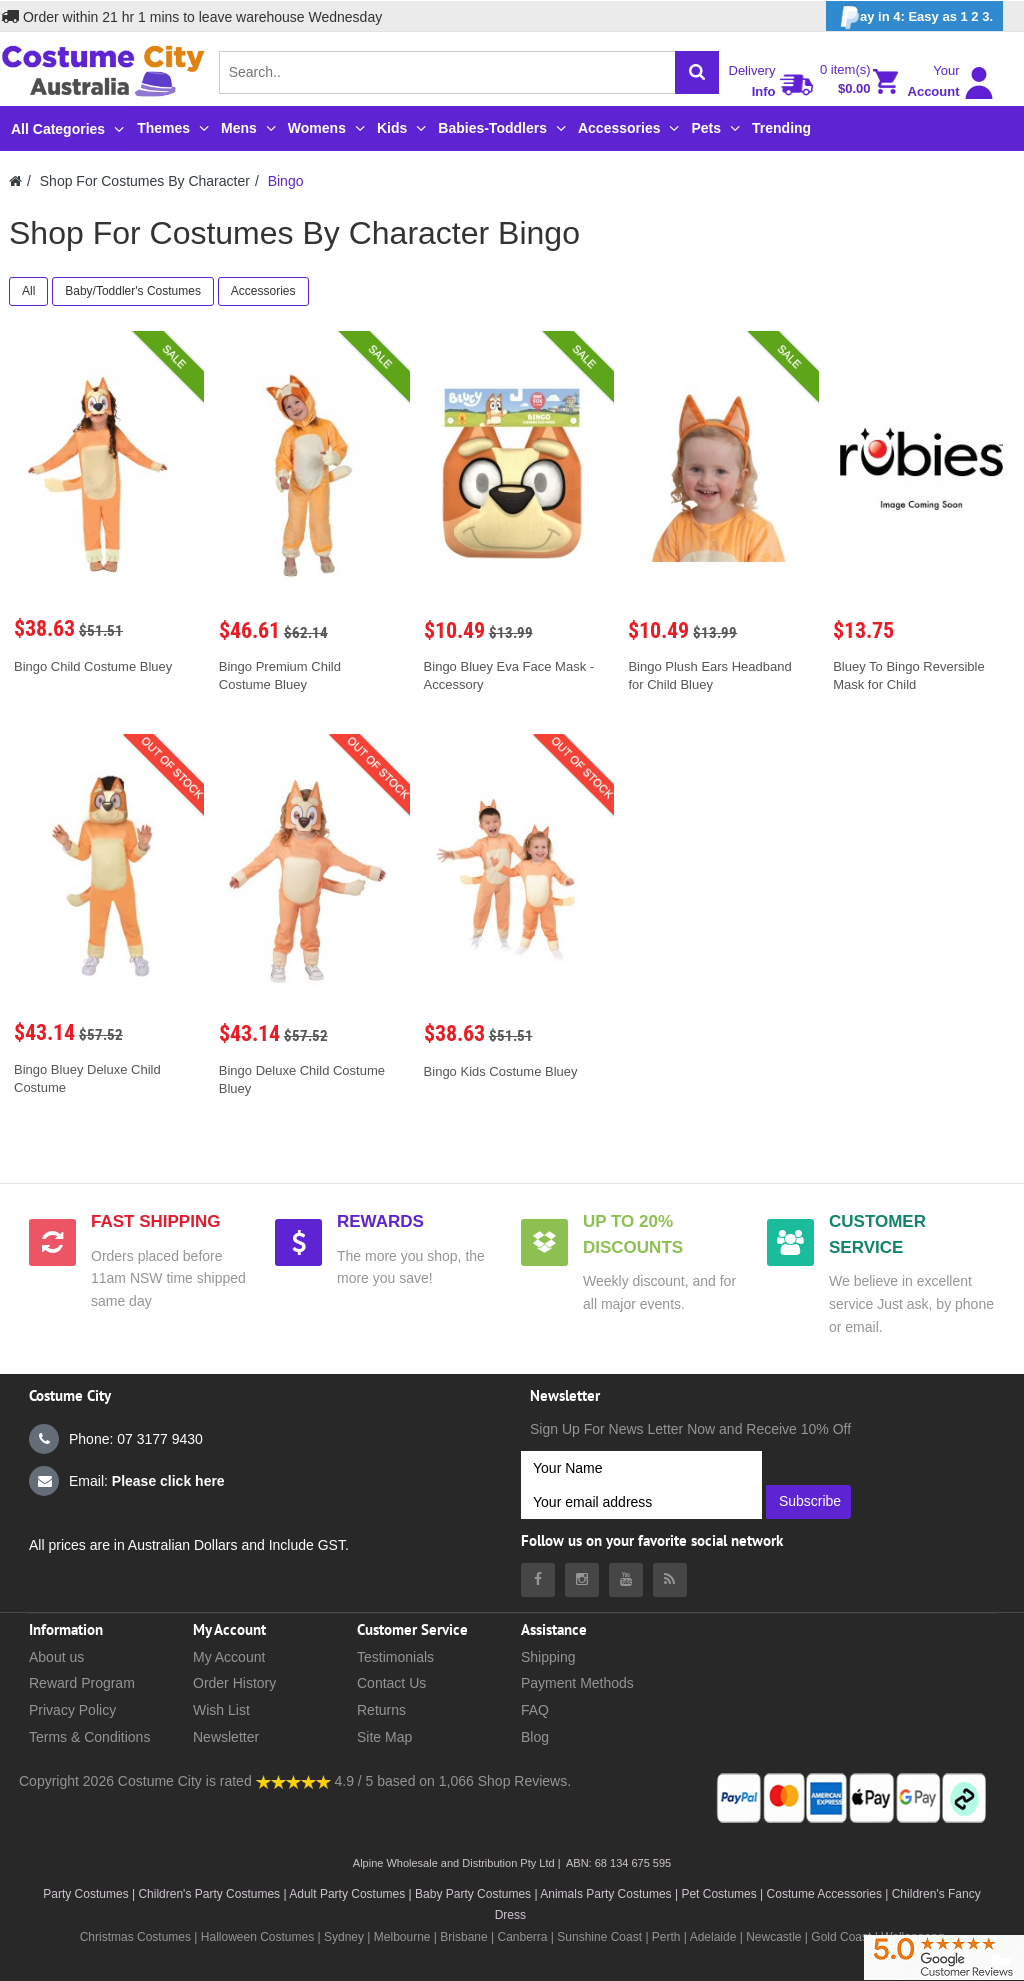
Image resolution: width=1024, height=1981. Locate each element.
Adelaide (713, 1937)
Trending (781, 128)
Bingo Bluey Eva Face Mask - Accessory (509, 675)
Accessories (263, 291)
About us (56, 1657)
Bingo (286, 181)
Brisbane (463, 1937)
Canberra (522, 1937)
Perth (666, 1937)
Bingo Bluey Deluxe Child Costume (87, 1078)
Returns (381, 1710)
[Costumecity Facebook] (538, 1580)
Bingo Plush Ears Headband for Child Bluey (709, 675)
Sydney (344, 1937)
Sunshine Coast (599, 1937)
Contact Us (391, 1683)
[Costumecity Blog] (670, 1580)
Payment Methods (577, 1683)
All (28, 291)
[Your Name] (641, 1468)
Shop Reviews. (524, 1781)
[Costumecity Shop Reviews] (293, 1781)
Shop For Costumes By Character (145, 181)
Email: (127, 1481)
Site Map (384, 1737)
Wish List (221, 1710)
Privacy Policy (72, 1710)
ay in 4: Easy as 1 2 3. (914, 17)
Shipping (548, 1657)
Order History (234, 1683)
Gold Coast (841, 1937)
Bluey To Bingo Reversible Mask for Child (909, 675)
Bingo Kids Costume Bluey (501, 1071)
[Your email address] (641, 1502)
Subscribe (810, 1501)
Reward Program (82, 1683)
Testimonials (395, 1657)
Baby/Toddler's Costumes (133, 291)
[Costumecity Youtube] (626, 1580)
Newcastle (775, 1937)
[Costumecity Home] (15, 181)
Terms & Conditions (89, 1737)
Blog (535, 1737)
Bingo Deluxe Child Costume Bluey (302, 1079)
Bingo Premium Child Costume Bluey (280, 675)
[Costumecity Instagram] (582, 1580)
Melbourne (402, 1937)
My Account (229, 1657)
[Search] (697, 72)
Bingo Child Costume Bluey (93, 666)
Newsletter (226, 1737)
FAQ (535, 1710)
